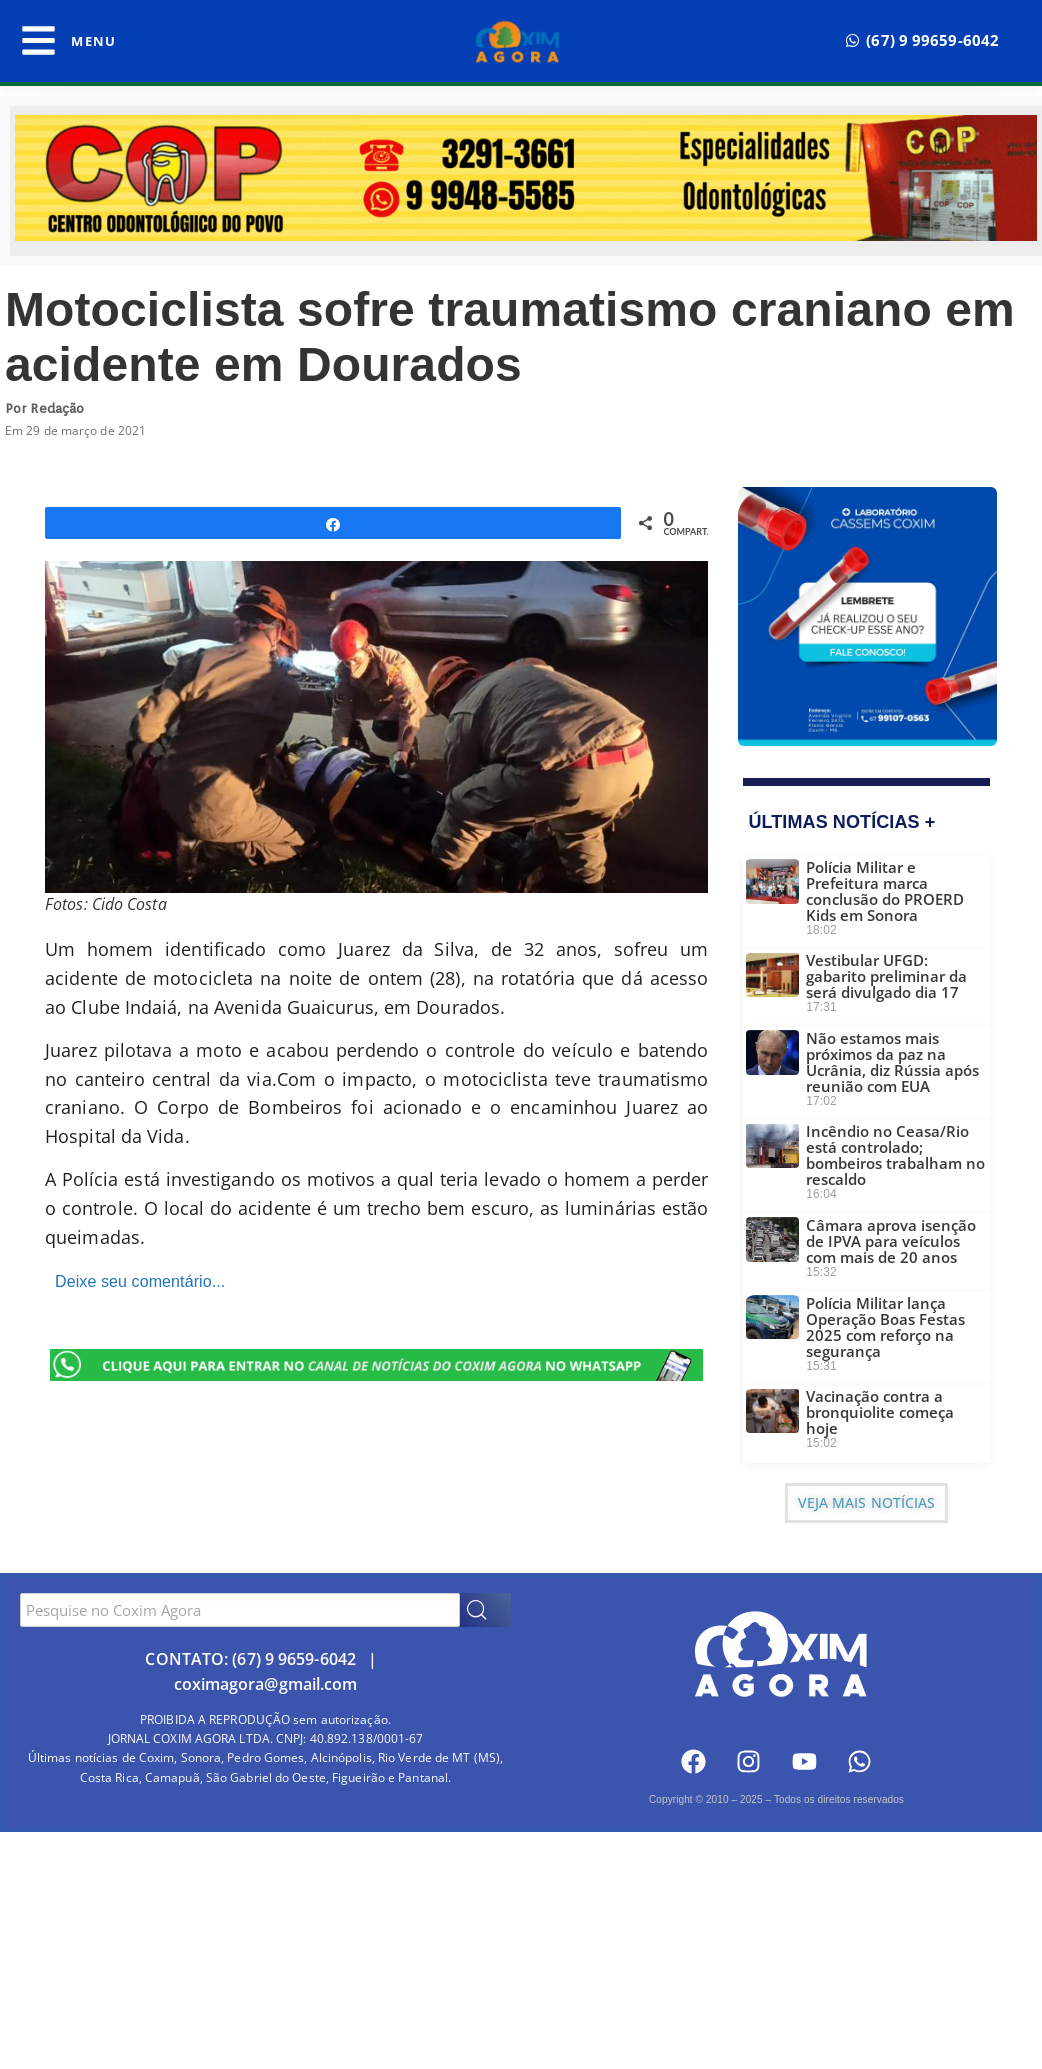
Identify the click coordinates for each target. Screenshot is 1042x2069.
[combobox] (240, 1610)
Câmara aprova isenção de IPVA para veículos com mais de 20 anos (891, 1241)
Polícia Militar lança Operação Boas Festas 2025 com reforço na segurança (885, 1327)
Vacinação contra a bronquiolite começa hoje (880, 1412)
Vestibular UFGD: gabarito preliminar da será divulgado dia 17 (886, 976)
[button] (922, 40)
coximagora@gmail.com (266, 1684)
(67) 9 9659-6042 (294, 1659)
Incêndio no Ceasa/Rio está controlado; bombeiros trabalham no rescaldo (895, 1155)
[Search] (485, 1610)
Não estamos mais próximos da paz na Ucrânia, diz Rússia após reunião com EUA (892, 1062)
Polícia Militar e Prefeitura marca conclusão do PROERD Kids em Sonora (885, 891)
